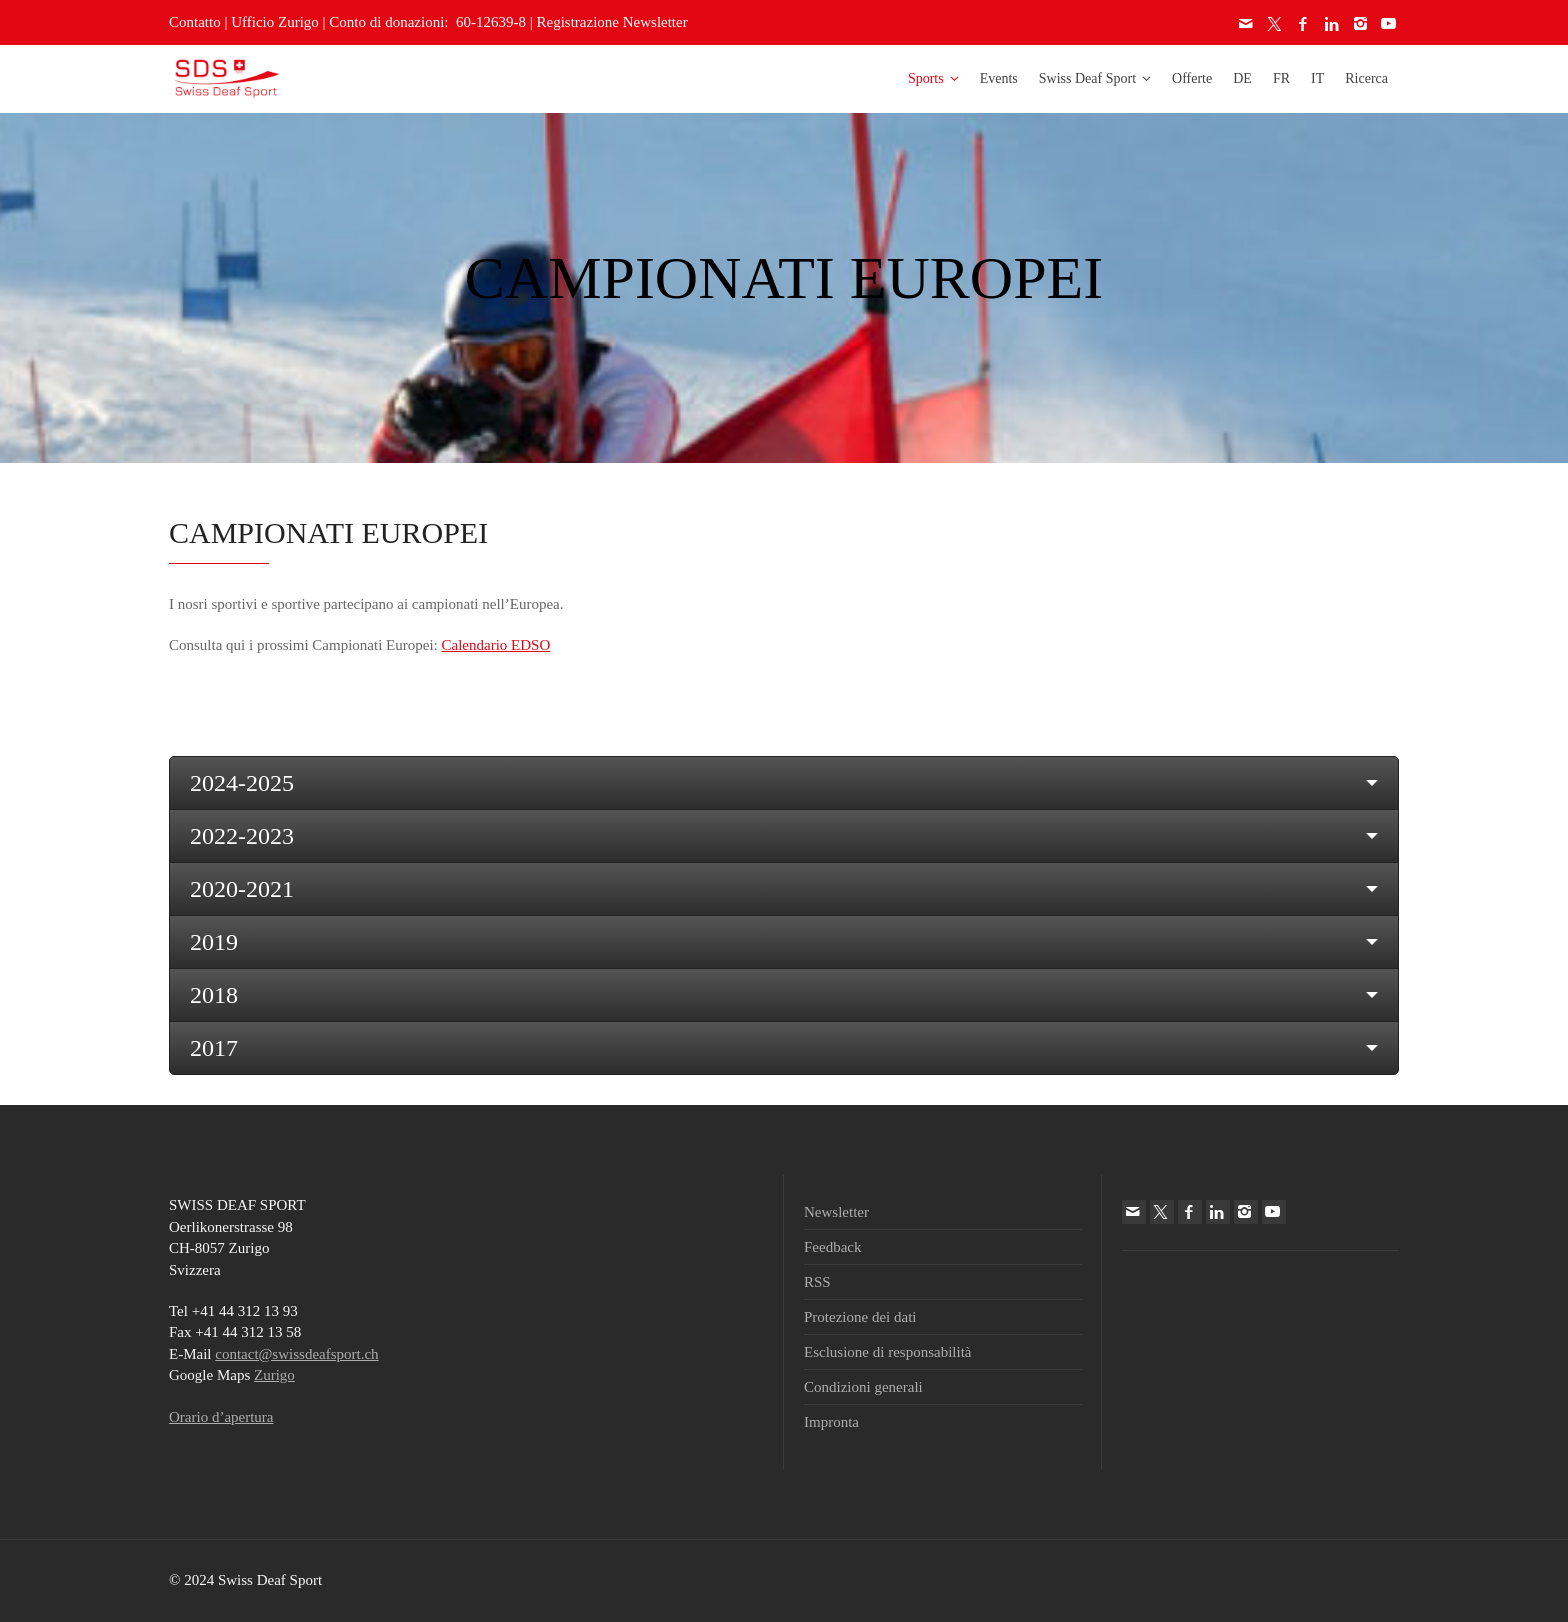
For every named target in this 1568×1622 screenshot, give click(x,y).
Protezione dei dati (860, 1317)
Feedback (832, 1247)
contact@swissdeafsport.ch (296, 1354)
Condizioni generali (863, 1387)
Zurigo (274, 1375)
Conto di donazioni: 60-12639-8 (427, 22)
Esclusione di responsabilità (887, 1352)
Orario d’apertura (221, 1417)
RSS (817, 1282)
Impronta (831, 1422)
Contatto (195, 22)
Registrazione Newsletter (612, 22)
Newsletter (836, 1212)
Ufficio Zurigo (275, 22)
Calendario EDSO (495, 645)
